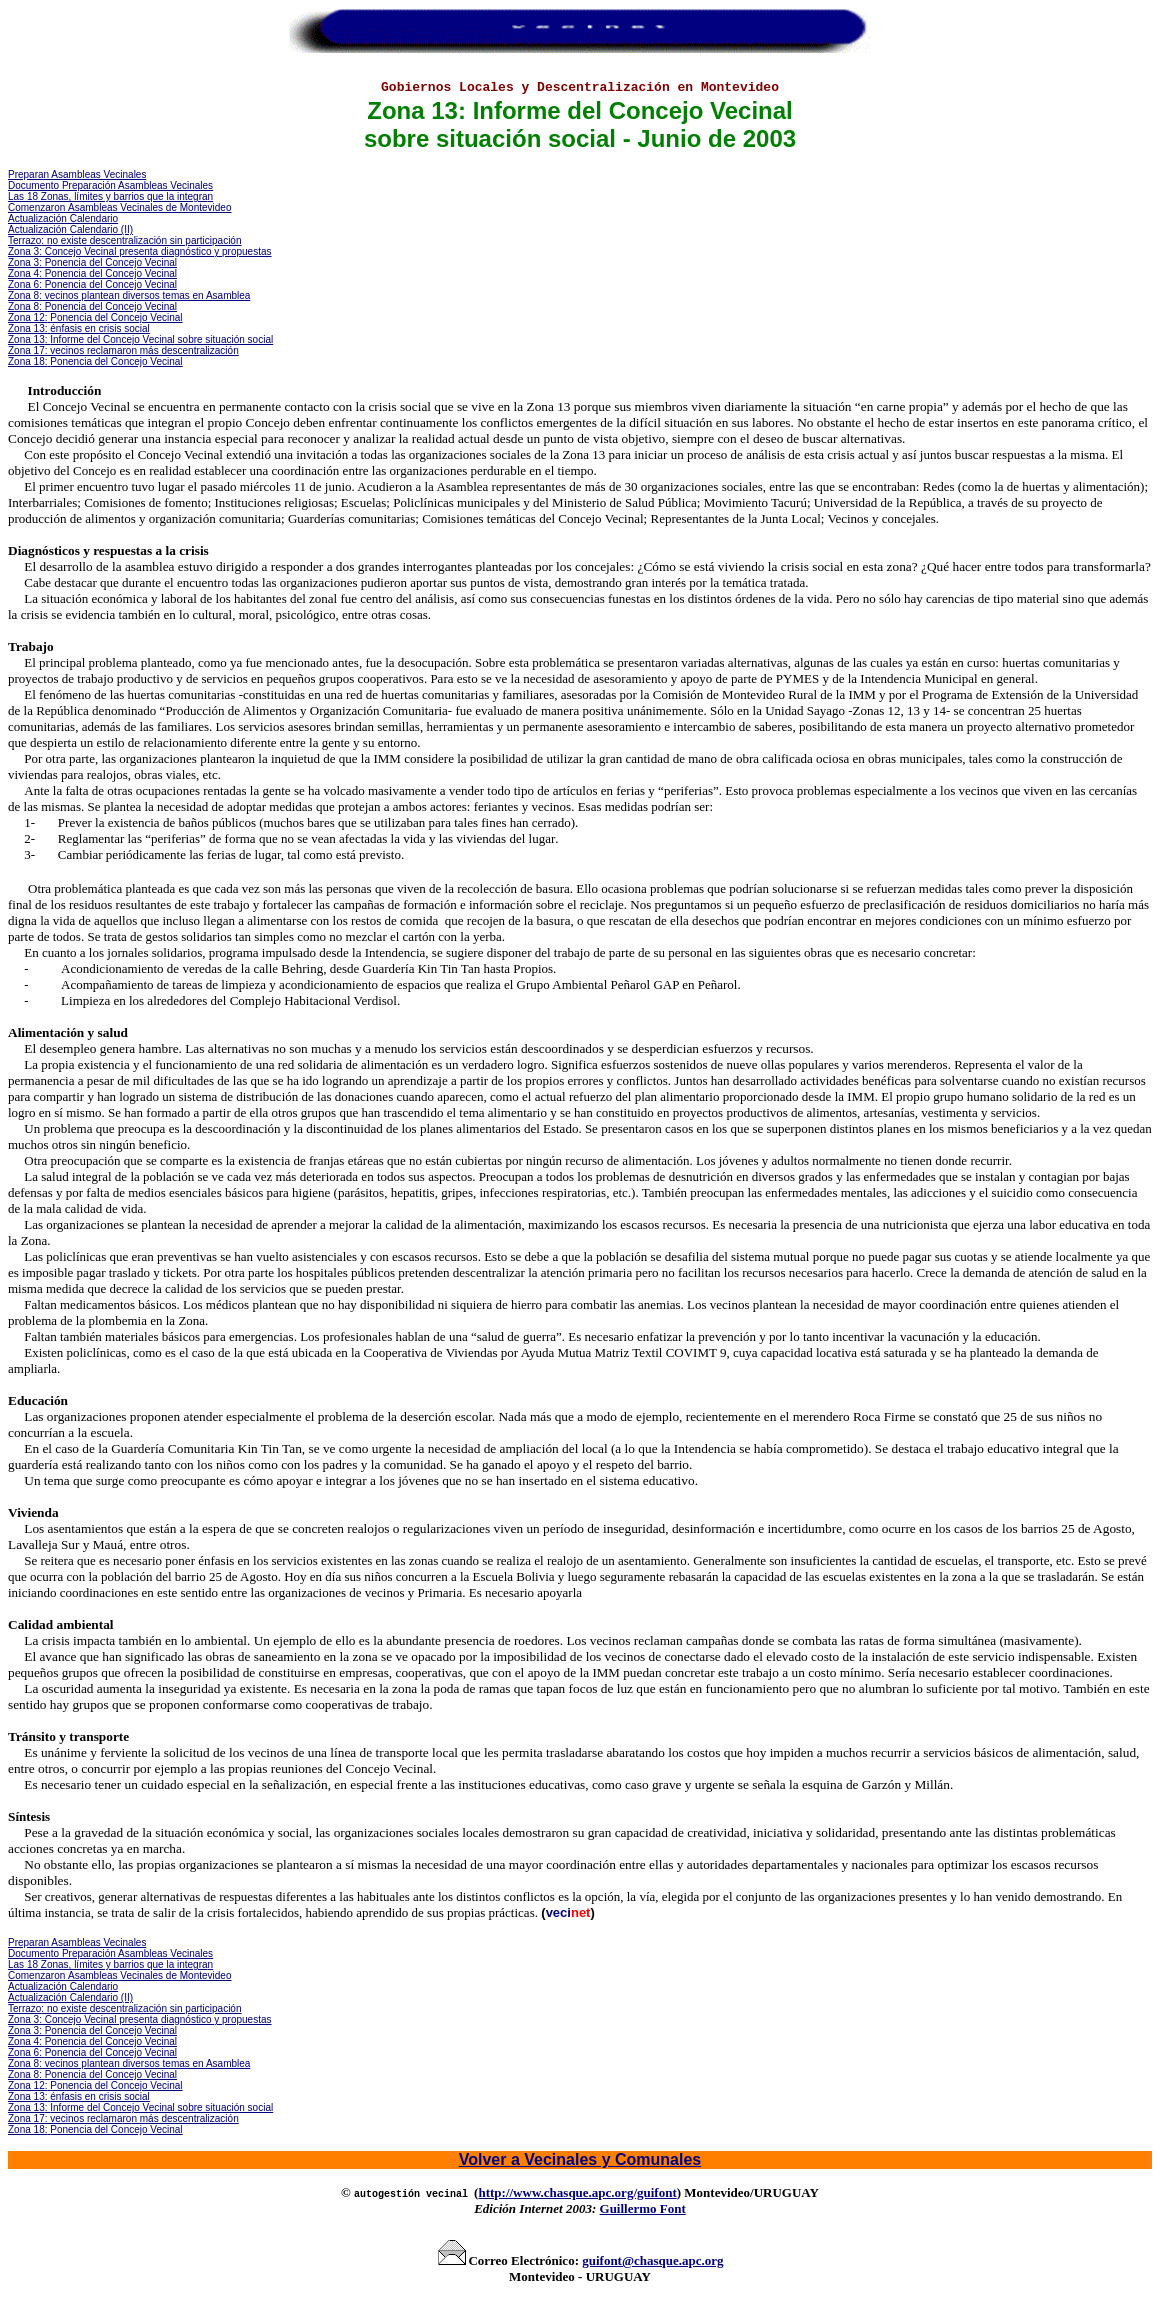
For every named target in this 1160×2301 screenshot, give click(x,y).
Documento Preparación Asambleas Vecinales (110, 185)
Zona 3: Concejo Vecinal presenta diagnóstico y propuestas (140, 251)
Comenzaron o (119, 207)
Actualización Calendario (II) (70, 229)
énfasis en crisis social (99, 328)
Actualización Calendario (63, 218)
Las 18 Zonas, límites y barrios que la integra (108, 196)
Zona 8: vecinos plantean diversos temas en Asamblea (129, 295)
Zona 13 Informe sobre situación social (140, 339)
